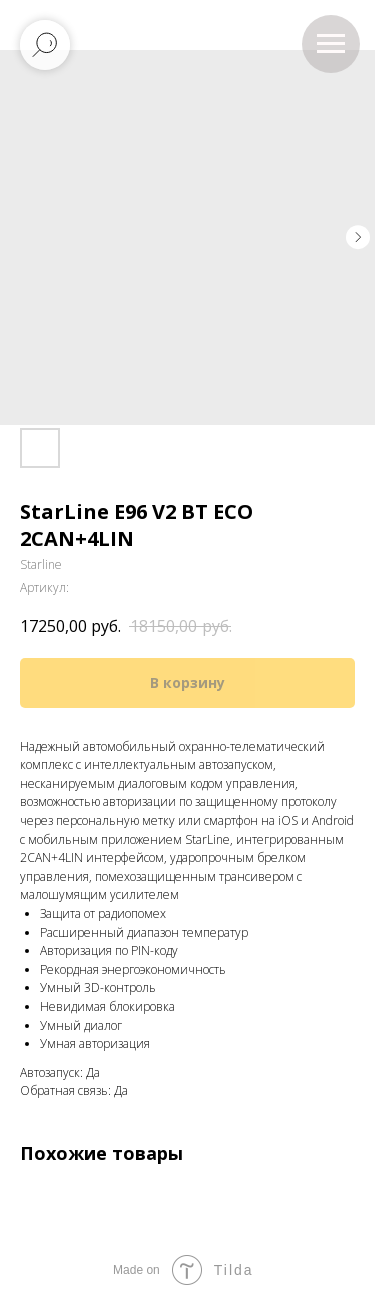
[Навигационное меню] (331, 44)
